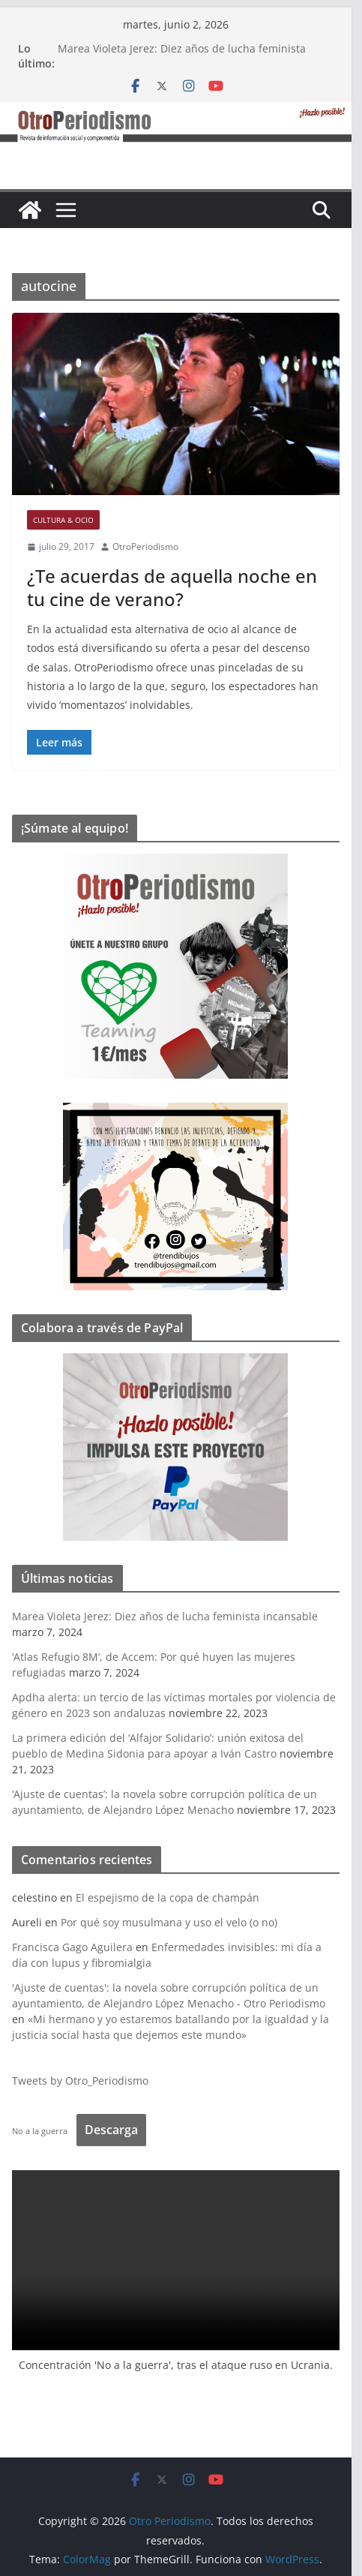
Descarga (116, 2129)
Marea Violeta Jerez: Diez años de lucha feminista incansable (170, 1616)
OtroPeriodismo (151, 546)
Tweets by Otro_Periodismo (85, 2080)
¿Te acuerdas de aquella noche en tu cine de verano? (177, 587)
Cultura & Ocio (68, 520)
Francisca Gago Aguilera (77, 1947)
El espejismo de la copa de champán (173, 1897)
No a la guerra (45, 2130)
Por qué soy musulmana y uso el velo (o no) (174, 1922)
